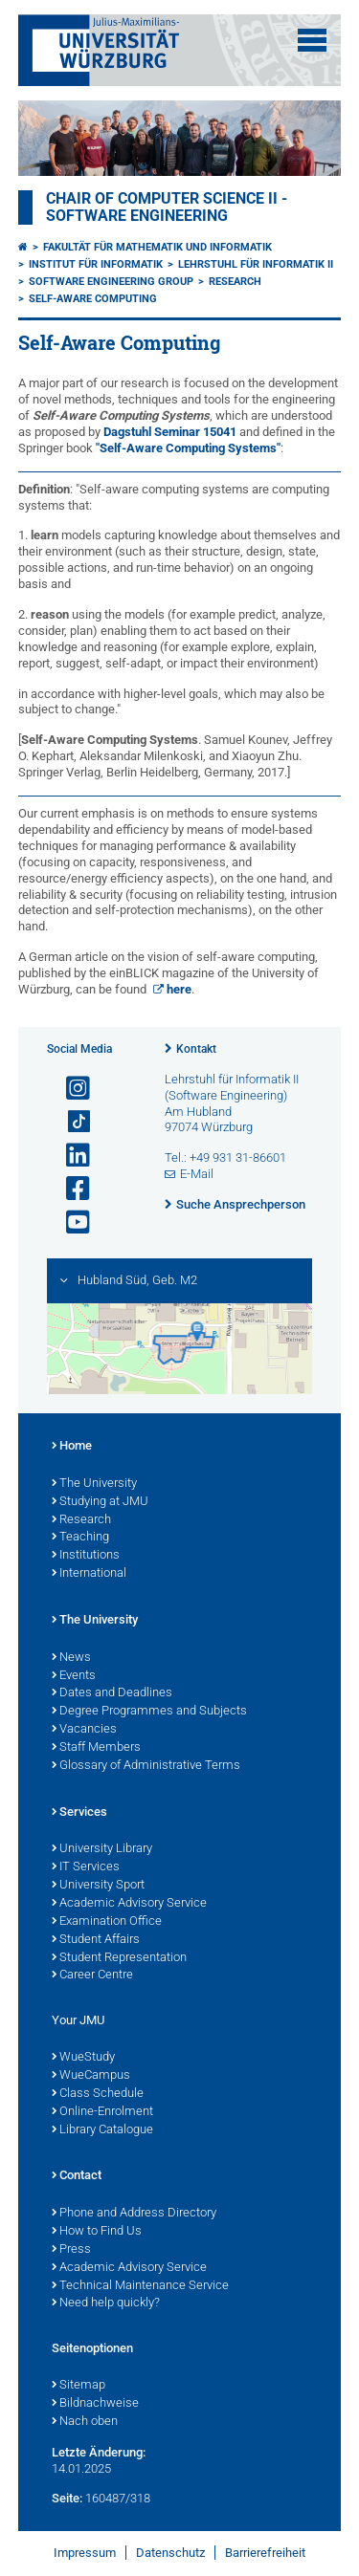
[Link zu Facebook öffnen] (70, 1189)
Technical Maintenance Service (140, 2286)
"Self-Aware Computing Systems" (188, 448)
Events (74, 1676)
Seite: (67, 2498)
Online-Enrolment (102, 2112)
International (89, 1574)
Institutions (86, 1555)
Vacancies (84, 1729)
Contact (76, 2176)
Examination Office (107, 1922)
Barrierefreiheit (265, 2552)
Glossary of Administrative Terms (146, 1766)
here (179, 989)
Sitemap (78, 2385)
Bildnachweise (95, 2403)
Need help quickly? (106, 2303)
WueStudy (83, 2057)
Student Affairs (96, 1940)
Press (71, 2250)
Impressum (85, 2552)
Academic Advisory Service (129, 1903)
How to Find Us (97, 2231)
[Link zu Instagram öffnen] (70, 1088)
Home (72, 1446)
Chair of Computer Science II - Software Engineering (166, 207)
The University (94, 1484)
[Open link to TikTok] (70, 1122)
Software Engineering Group (111, 281)
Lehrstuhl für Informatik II (255, 264)
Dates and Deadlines (112, 1693)
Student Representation (119, 1958)
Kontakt (196, 1049)
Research (235, 281)
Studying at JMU (100, 1502)
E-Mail (196, 1174)
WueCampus (91, 2076)
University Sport (98, 1885)
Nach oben (85, 2422)
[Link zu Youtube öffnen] (70, 1222)
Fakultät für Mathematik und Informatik (157, 247)
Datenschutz (170, 2552)
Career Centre (92, 1975)
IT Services (86, 1867)
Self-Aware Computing (93, 299)
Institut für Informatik (96, 264)
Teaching (80, 1537)
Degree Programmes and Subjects (149, 1711)
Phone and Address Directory (134, 2213)
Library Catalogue (102, 2130)
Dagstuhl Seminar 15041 (169, 432)
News (71, 1658)
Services (79, 1813)
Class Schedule (98, 2094)
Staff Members (96, 1748)
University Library (102, 1849)
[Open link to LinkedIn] (70, 1155)
